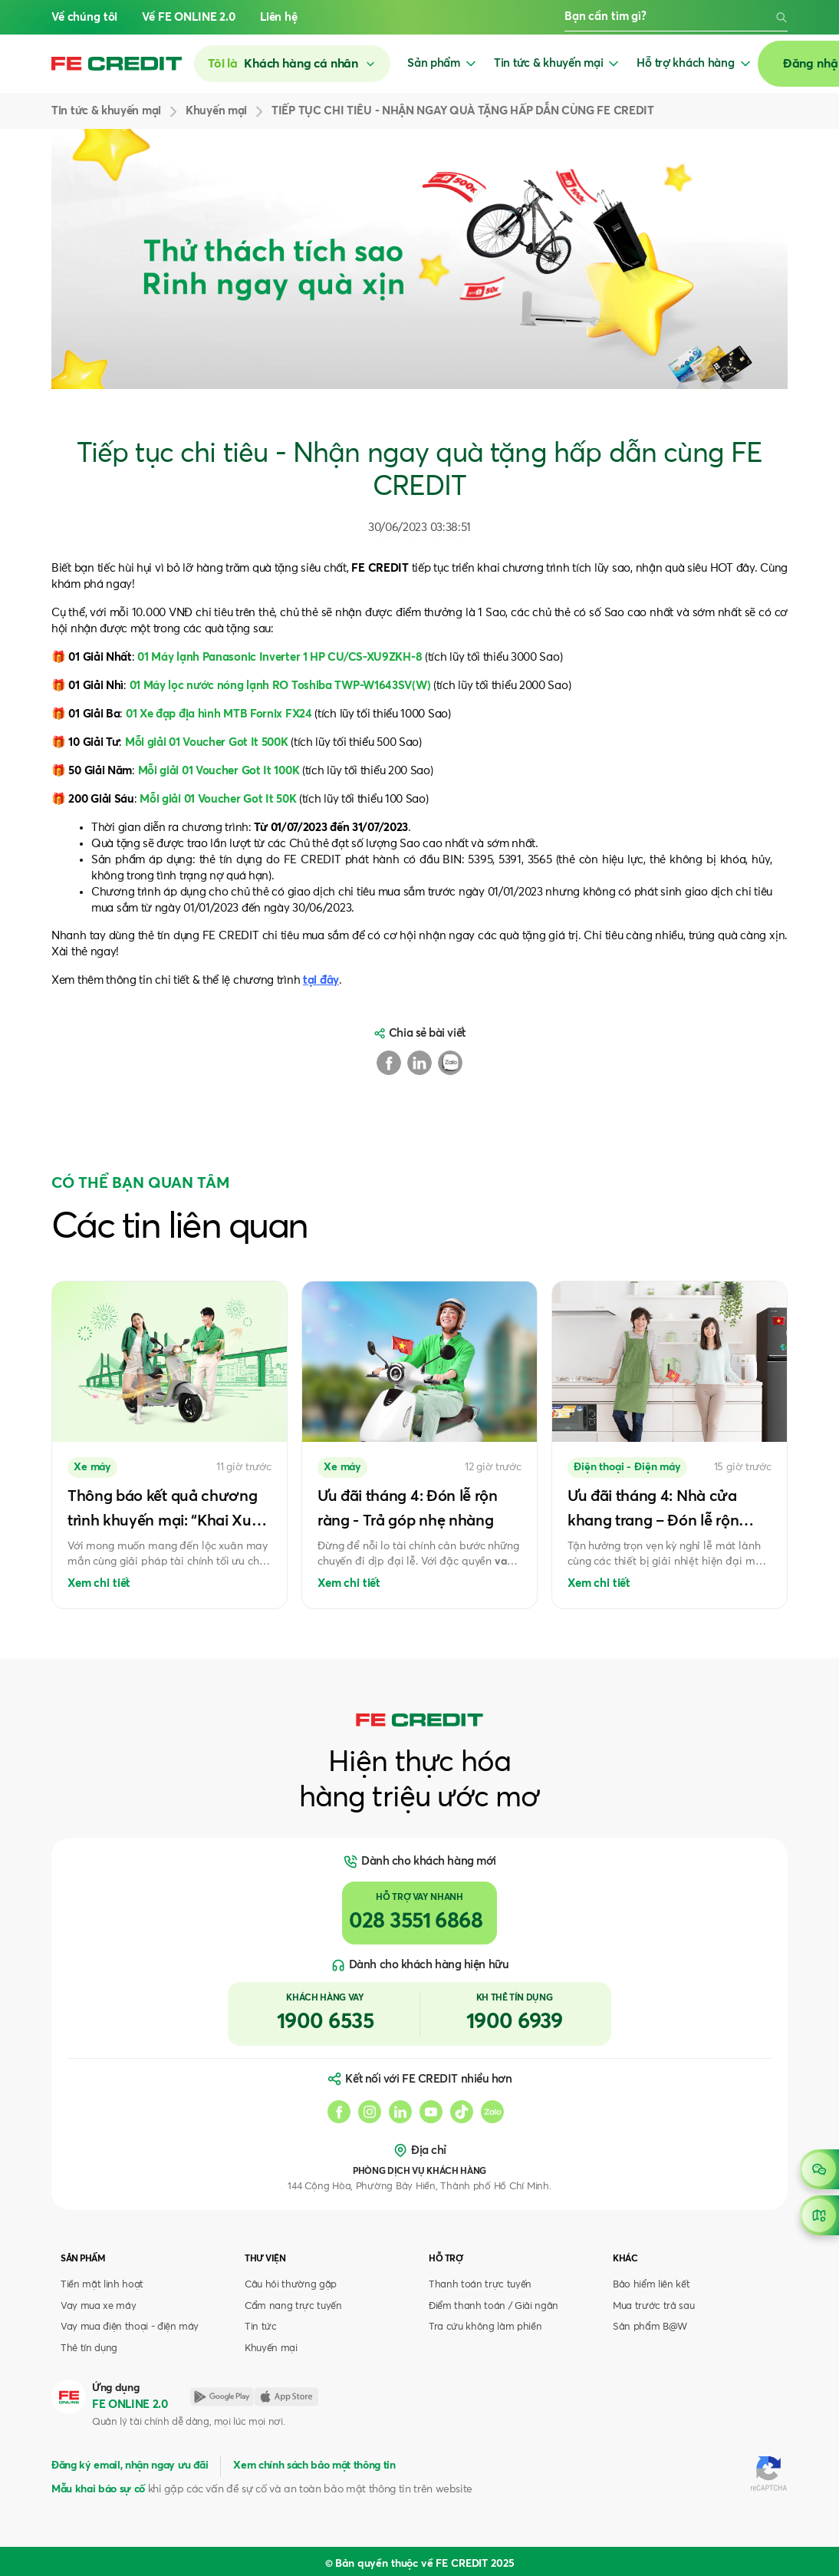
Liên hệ (279, 17)
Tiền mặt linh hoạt (102, 2285)
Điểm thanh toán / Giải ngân (493, 2306)
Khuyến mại (271, 2348)
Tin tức (261, 2327)
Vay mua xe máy (98, 2306)
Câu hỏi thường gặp (291, 2285)
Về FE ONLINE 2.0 (188, 17)
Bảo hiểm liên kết (651, 2285)
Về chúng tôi (84, 17)
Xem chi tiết (98, 1583)
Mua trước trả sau (653, 2306)
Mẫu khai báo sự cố (98, 2489)
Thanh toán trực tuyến (480, 2285)
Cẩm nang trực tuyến (293, 2306)
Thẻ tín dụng (89, 2348)
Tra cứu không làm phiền (485, 2327)
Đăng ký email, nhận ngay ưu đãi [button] (129, 2465)
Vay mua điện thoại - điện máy (130, 2327)
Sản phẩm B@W (650, 2327)
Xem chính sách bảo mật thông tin (314, 2465)
